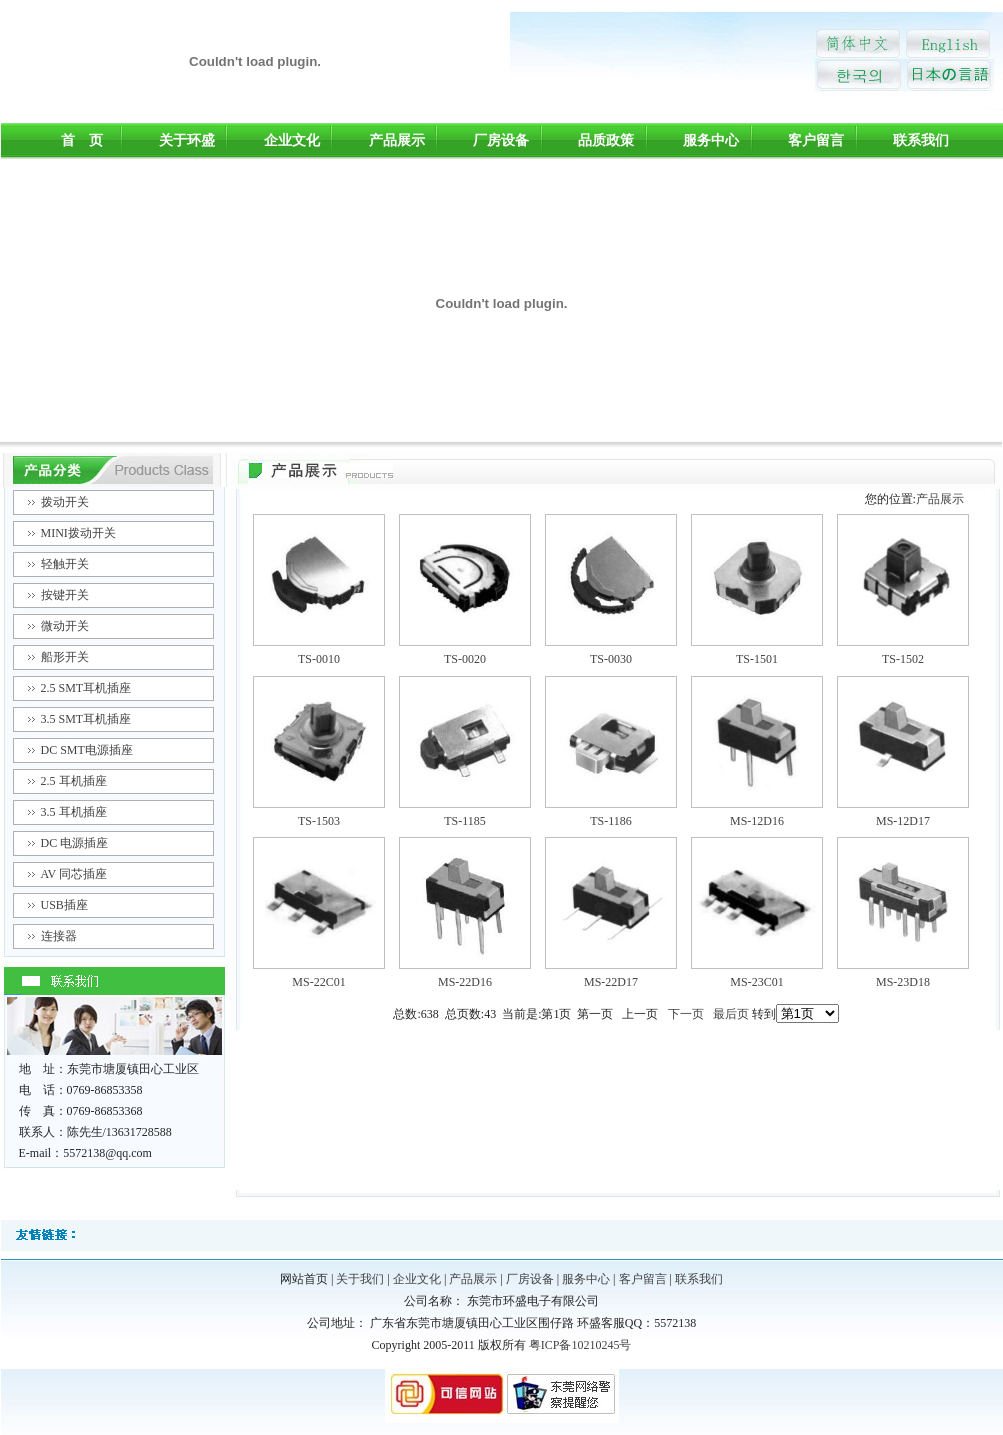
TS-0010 (319, 659)
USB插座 (64, 905)
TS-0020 (465, 659)
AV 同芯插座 (74, 874)
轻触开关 (65, 564)
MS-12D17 (903, 821)
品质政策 (606, 140)
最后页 (731, 1014)
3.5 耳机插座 (74, 812)
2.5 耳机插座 (74, 781)
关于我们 (360, 1279)
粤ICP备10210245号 (580, 1345)
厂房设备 (501, 140)
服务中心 (711, 140)
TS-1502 (903, 659)
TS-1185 (465, 821)
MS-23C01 (756, 982)
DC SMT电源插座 (87, 750)
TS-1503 (319, 821)
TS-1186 (611, 821)
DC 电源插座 (75, 843)
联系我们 (921, 140)
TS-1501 (757, 659)
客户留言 (816, 140)
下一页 (686, 1014)
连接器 (59, 936)
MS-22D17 (611, 982)
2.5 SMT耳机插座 (86, 688)
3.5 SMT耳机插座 (86, 719)
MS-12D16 (757, 821)
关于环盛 (187, 140)
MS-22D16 (465, 982)
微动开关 (65, 626)
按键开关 (65, 595)
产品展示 (397, 140)
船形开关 (65, 657)
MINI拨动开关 (78, 533)
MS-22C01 (318, 982)
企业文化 (292, 140)
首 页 (82, 140)
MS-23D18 (903, 982)
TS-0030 (611, 659)
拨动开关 (65, 502)
